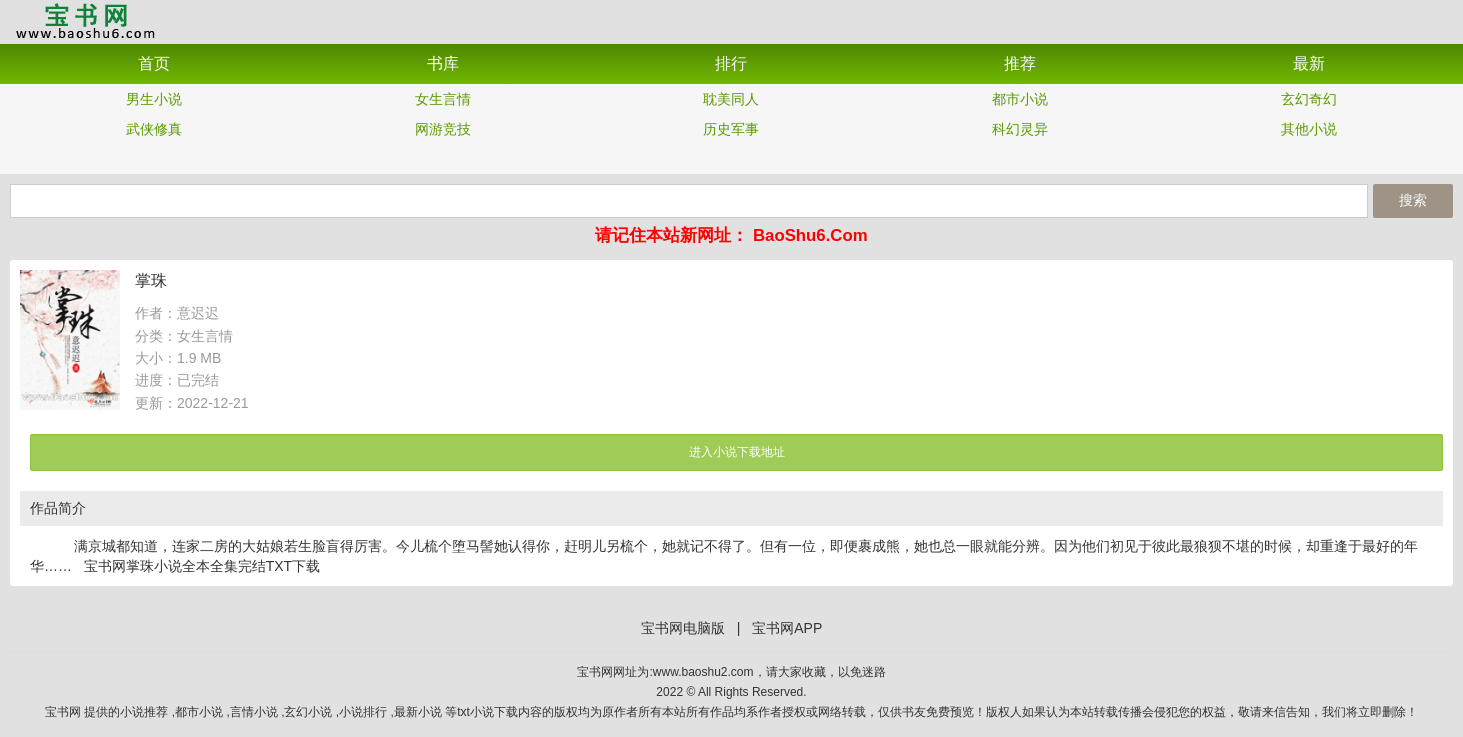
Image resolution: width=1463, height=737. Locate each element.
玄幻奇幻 (1309, 99)
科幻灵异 (1020, 129)
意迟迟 (198, 313)
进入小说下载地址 (737, 452)
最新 (1309, 63)
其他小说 (1309, 129)
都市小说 (1020, 99)
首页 (154, 63)
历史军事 (731, 129)
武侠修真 (154, 129)
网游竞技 (443, 129)
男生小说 (154, 99)
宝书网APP (85, 20)
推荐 (1020, 63)
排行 (731, 63)
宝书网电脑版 (683, 628)
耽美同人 (731, 99)
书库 (443, 63)
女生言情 (443, 99)
